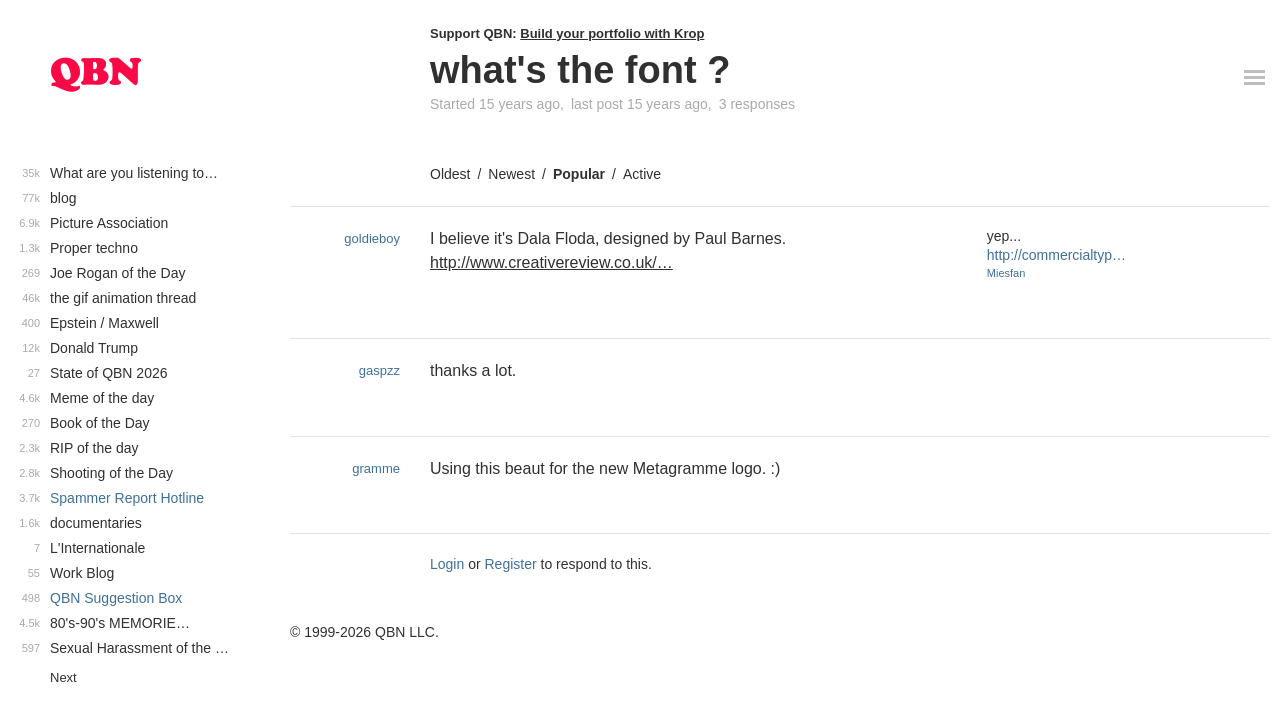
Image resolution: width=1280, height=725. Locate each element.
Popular (579, 174)
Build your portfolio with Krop (612, 33)
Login (447, 564)
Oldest (450, 174)
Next (63, 677)
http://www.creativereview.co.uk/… (551, 262)
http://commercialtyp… (1056, 255)
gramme (376, 468)
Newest (511, 174)
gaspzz (379, 370)
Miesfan (1006, 273)
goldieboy (372, 238)
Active (642, 174)
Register (511, 564)
